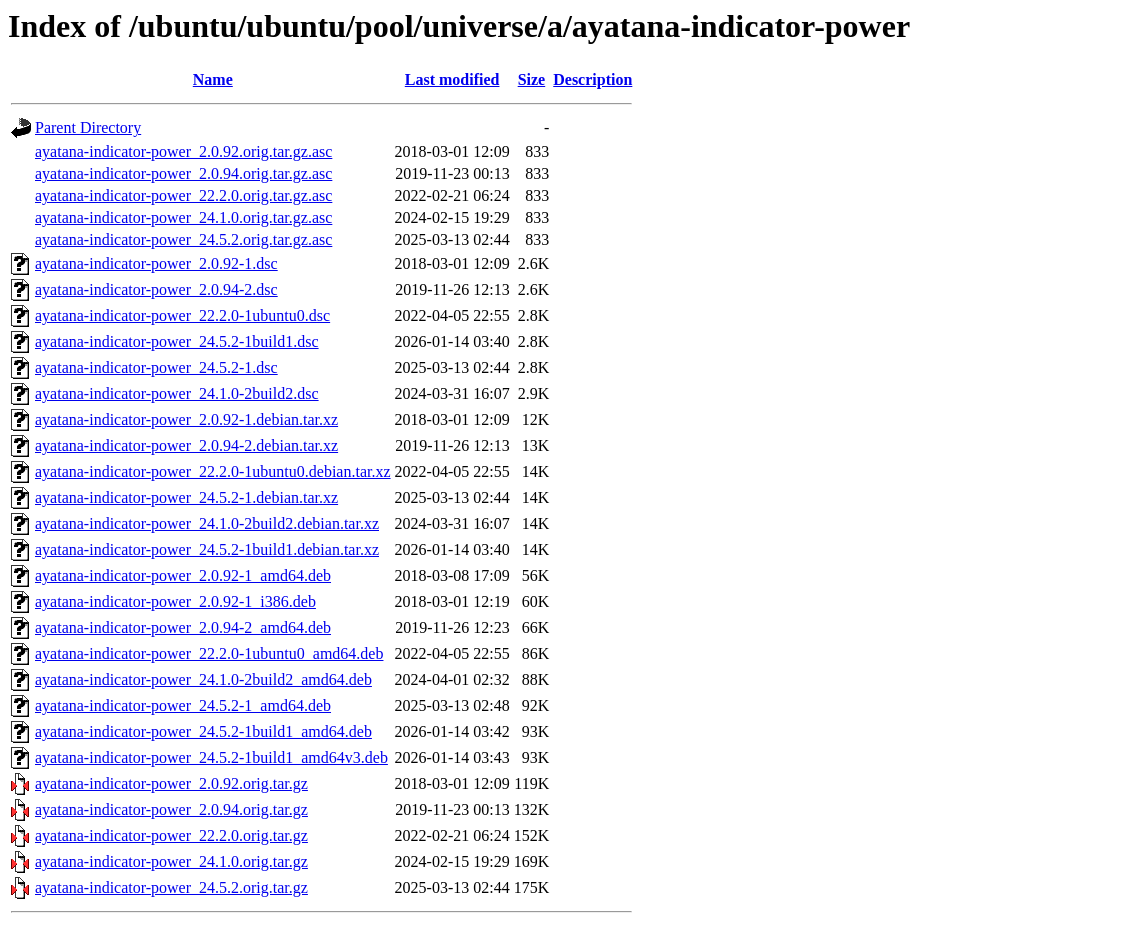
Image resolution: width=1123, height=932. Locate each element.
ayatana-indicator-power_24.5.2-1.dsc (156, 367)
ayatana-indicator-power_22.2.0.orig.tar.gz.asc (183, 195)
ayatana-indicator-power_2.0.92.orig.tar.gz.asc (183, 151)
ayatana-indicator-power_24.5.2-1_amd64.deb (183, 705)
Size (532, 79)
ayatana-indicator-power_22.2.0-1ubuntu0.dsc (182, 315)
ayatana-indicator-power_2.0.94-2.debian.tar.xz (186, 445)
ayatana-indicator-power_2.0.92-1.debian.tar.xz (186, 419)
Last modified (452, 79)
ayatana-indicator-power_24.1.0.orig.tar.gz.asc (183, 217)
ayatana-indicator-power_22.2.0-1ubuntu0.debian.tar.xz (213, 471)
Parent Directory (88, 127)
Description (592, 79)
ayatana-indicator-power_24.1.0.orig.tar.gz (171, 861)
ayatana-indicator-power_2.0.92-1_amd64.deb (183, 575)
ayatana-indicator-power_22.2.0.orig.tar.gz (171, 835)
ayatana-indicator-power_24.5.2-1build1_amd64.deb (203, 731)
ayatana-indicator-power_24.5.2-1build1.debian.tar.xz (207, 549)
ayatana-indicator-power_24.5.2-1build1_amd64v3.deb (211, 757)
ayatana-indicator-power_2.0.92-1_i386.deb (175, 601)
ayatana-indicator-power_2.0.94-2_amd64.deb (183, 627)
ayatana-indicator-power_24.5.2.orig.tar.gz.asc (183, 239)
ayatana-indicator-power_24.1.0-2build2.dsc (177, 393)
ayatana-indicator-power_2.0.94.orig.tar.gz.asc (183, 173)
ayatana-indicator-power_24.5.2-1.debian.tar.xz (186, 497)
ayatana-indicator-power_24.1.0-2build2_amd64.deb (203, 679)
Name (213, 79)
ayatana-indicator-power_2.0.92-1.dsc (156, 263)
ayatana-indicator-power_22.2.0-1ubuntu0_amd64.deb (209, 653)
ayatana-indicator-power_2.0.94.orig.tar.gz (171, 809)
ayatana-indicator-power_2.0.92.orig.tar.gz (171, 783)
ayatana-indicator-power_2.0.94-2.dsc (156, 289)
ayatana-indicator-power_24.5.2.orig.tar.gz (171, 887)
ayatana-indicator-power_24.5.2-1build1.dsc (177, 341)
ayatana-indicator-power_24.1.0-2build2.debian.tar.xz (207, 523)
